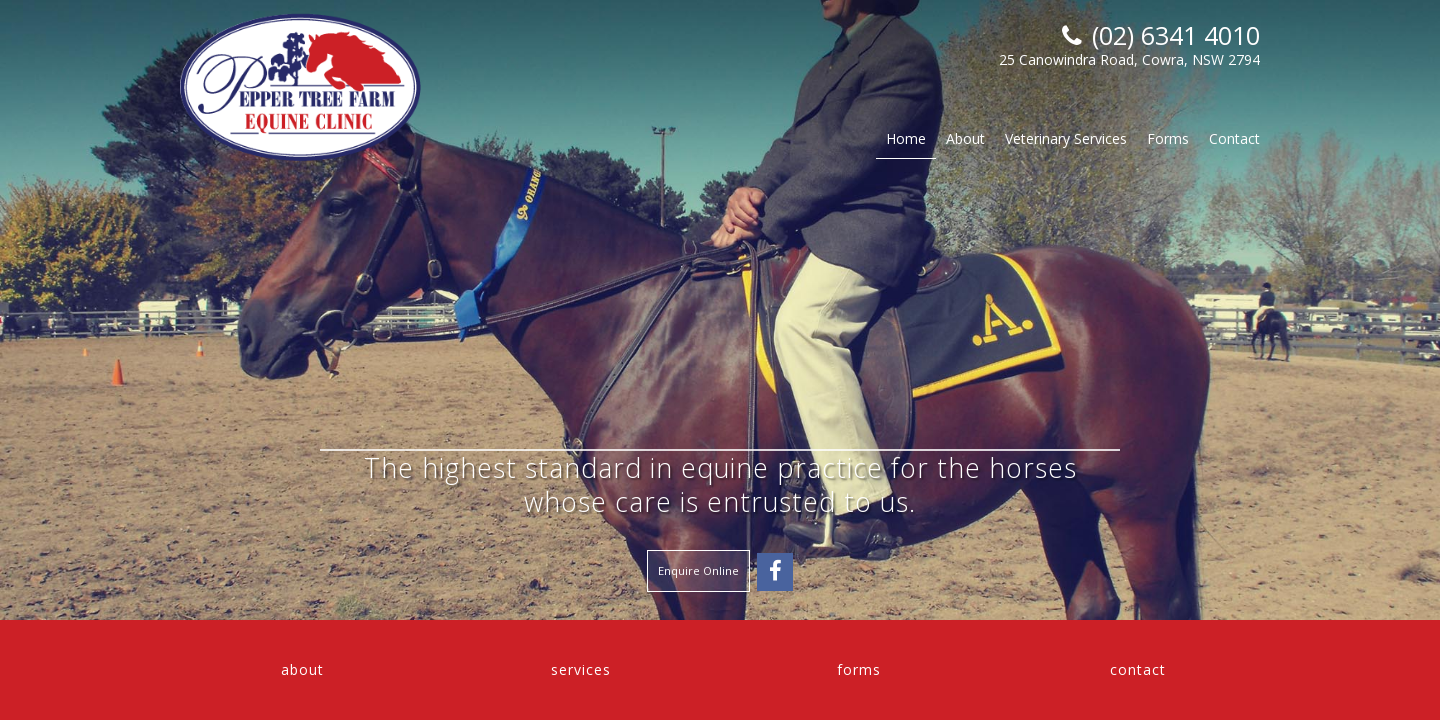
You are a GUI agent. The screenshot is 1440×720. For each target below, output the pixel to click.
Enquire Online (698, 570)
